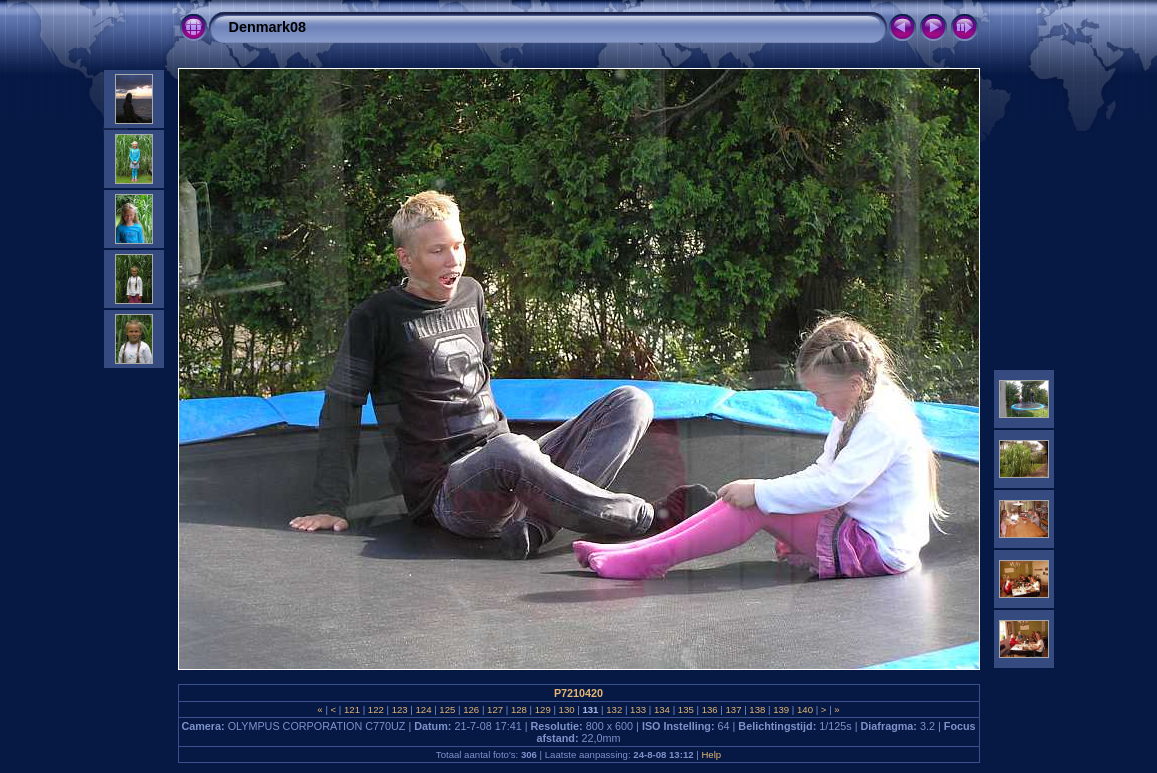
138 (757, 709)
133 (637, 709)
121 (351, 709)
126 (471, 709)
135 (685, 709)
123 (399, 709)
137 (733, 709)
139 (781, 709)
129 (542, 709)
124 (423, 709)
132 (614, 709)
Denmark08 (268, 27)
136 (709, 709)
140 (804, 709)
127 (494, 709)
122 (375, 709)
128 (518, 709)
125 (447, 709)
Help (711, 754)
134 (661, 709)
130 (566, 709)
